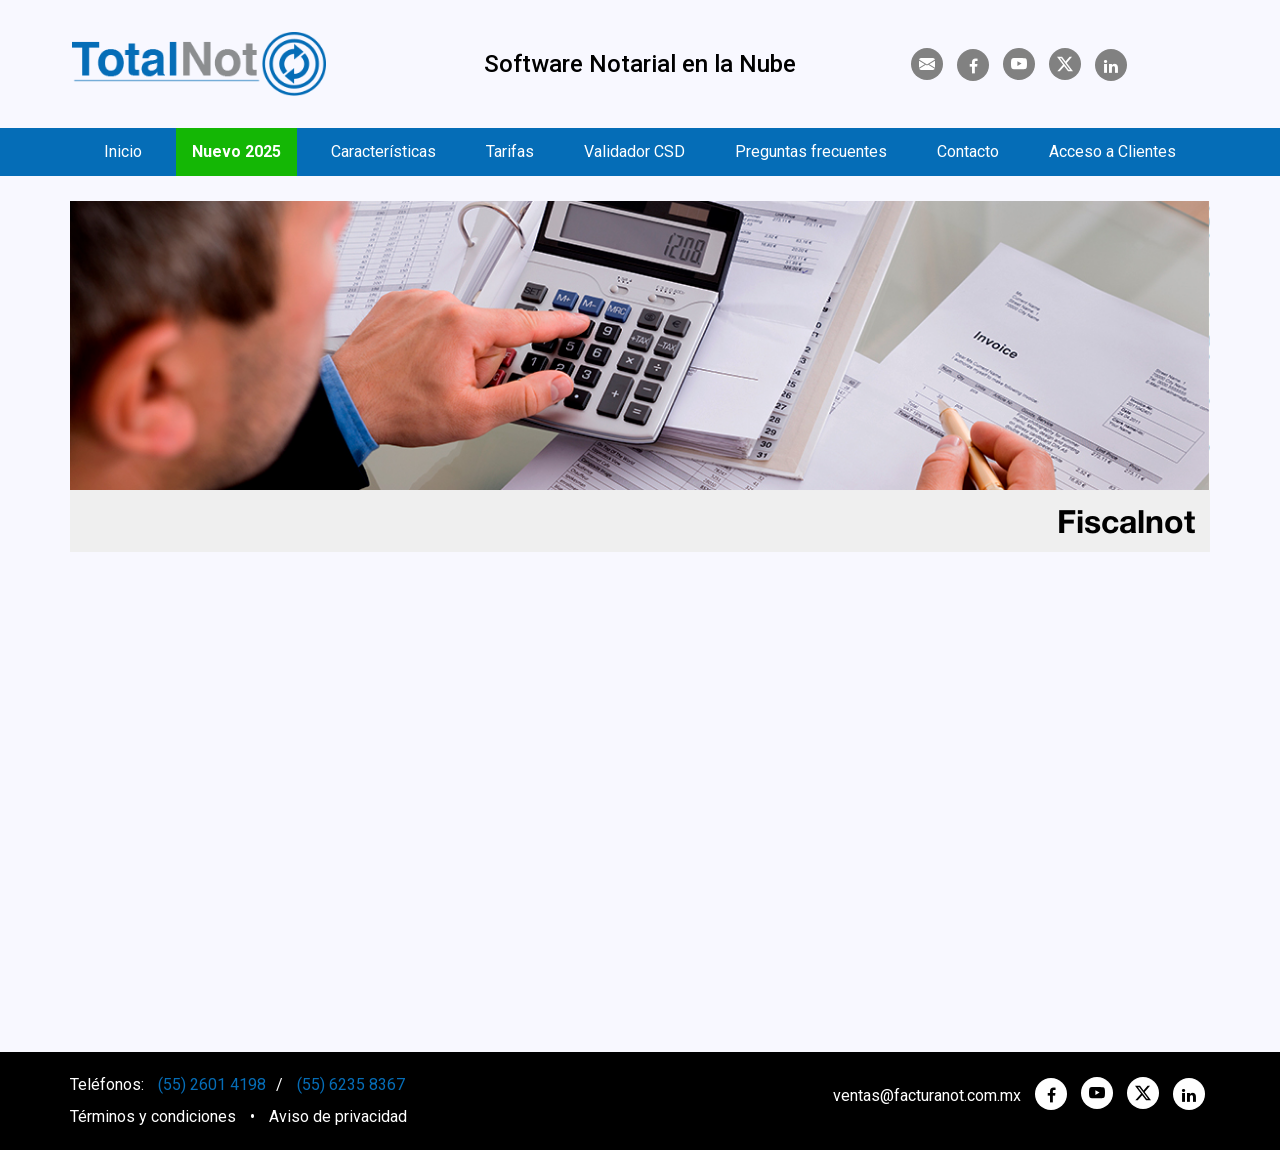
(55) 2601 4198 (212, 1084)
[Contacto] (927, 64)
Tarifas (510, 151)
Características (383, 151)
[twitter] (1143, 1093)
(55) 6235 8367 (351, 1084)
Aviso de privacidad (338, 1116)
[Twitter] (1065, 64)
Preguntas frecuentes (811, 151)
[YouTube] (1019, 64)
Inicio (123, 151)
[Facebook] (973, 66)
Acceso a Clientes (1112, 151)
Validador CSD (634, 151)
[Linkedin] (1111, 66)
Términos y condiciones (153, 1116)
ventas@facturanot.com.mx (927, 1095)
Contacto (968, 151)
